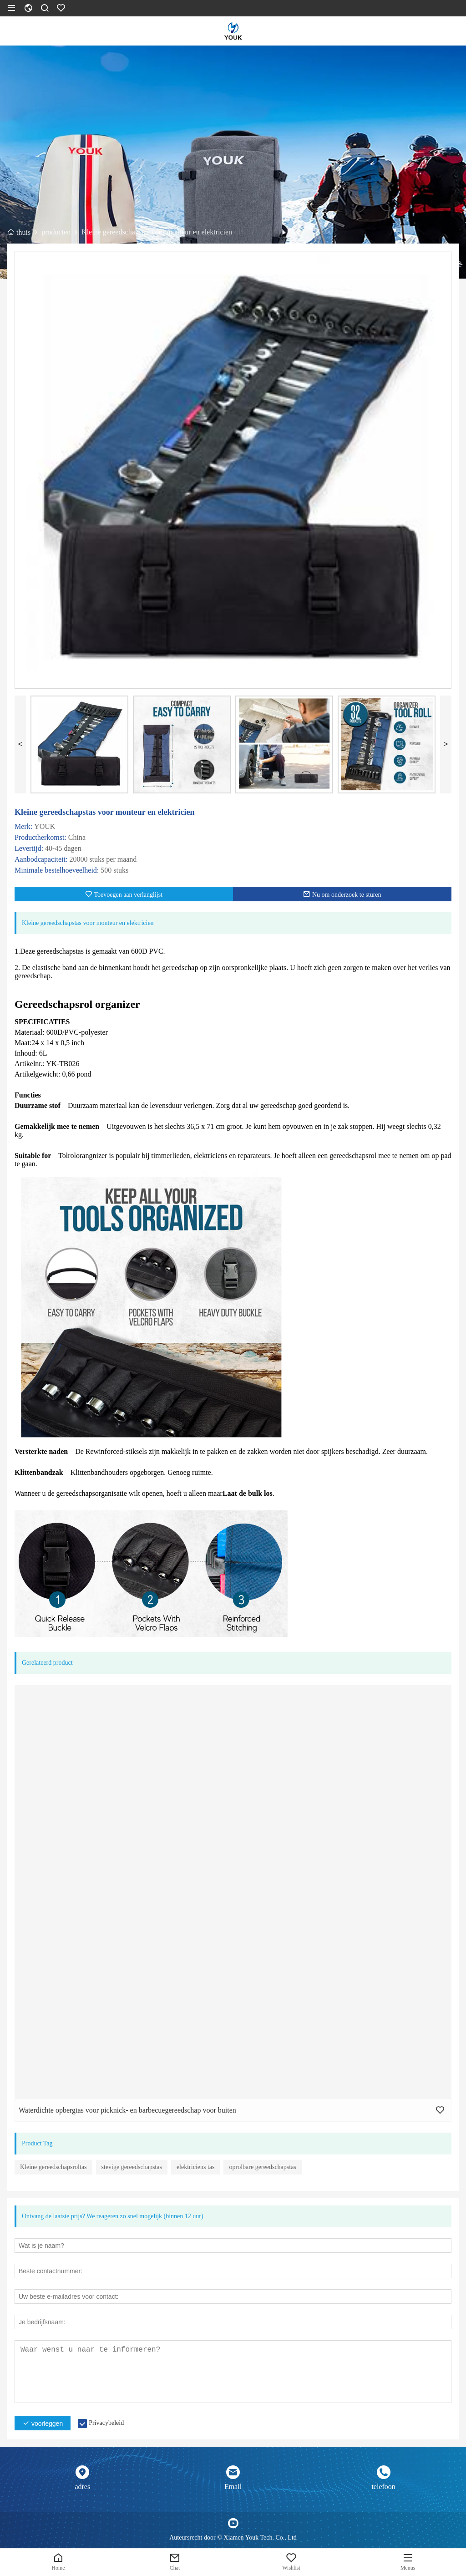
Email (233, 2486)
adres (82, 2486)
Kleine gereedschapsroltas (53, 2167)
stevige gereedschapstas (131, 2167)
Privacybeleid (106, 2422)
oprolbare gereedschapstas (262, 2167)
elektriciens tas (196, 2167)
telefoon (383, 2486)
